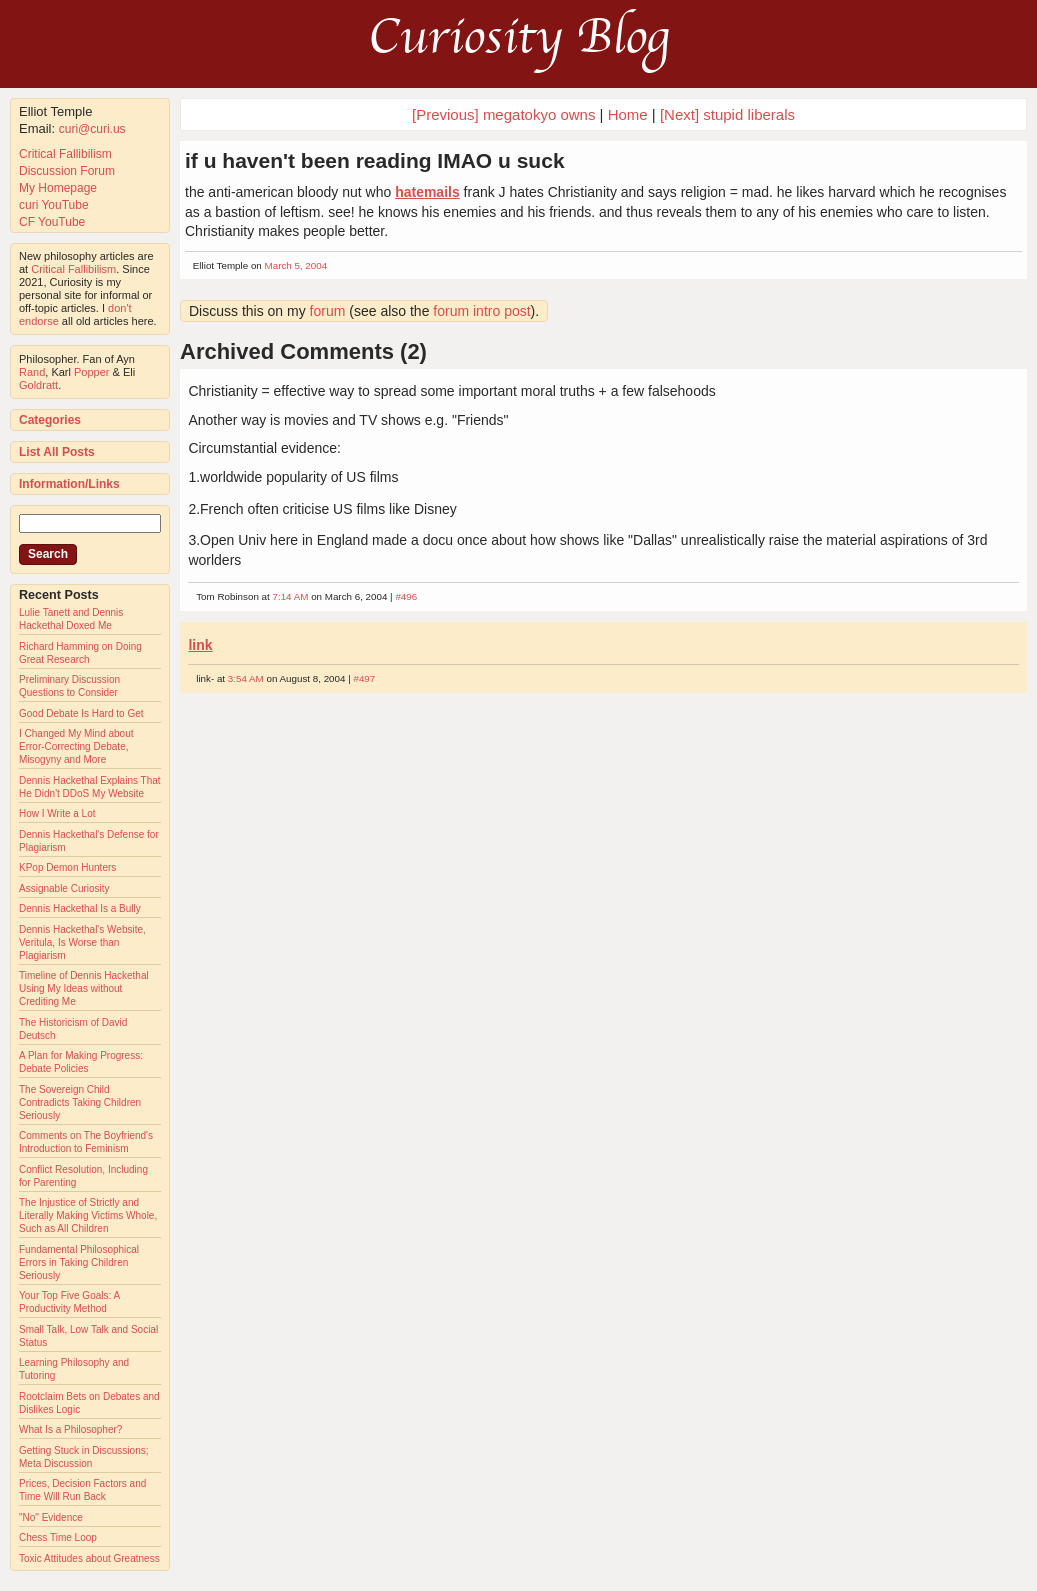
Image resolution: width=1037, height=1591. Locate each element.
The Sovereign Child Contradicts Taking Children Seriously (80, 1102)
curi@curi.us (92, 129)
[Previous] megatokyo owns (503, 114)
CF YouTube (52, 222)
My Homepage (58, 188)
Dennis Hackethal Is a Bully (80, 908)
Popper (91, 372)
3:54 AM (246, 678)
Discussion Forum (67, 171)
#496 (406, 596)
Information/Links (69, 484)
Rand (32, 372)
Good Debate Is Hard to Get (81, 713)
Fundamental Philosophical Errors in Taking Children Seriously (79, 1262)
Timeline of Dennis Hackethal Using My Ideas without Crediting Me (84, 988)
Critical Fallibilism (65, 154)
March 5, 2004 (296, 265)
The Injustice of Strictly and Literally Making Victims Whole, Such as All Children (88, 1215)
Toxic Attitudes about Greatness (89, 1558)
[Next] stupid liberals (727, 114)
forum (328, 311)
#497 (364, 678)
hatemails (427, 192)
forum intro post (481, 311)
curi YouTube (54, 205)
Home (628, 114)
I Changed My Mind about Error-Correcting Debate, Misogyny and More (76, 746)
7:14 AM (290, 596)
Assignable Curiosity (64, 888)
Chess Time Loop (58, 1537)
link (200, 645)
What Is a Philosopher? (70, 1429)
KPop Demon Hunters (67, 867)
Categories (50, 420)
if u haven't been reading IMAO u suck (375, 160)
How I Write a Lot (57, 813)
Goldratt (38, 385)
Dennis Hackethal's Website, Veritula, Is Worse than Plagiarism (82, 942)
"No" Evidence (51, 1517)
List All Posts (57, 452)
